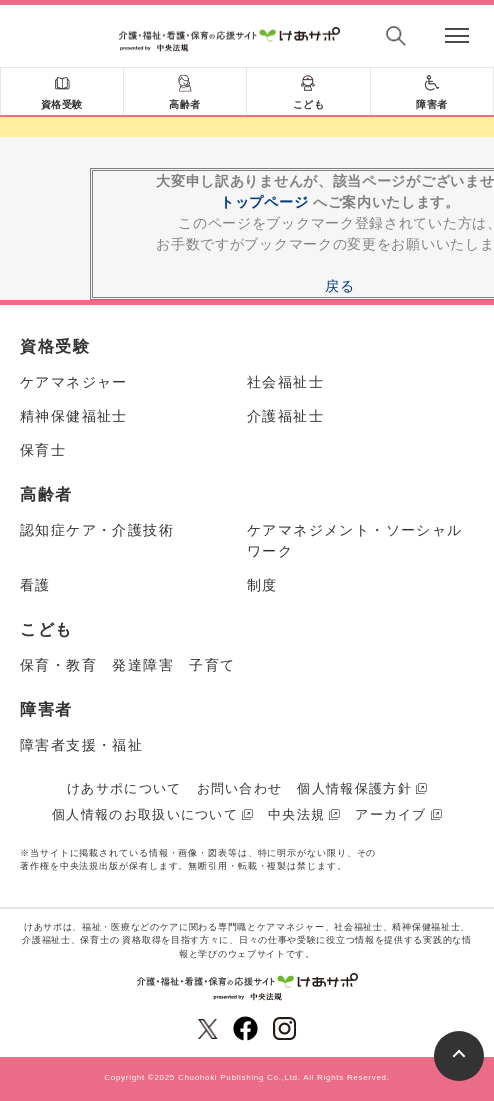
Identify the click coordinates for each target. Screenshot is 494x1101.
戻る (339, 286)
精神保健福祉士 (74, 416)
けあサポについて (124, 788)
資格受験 (62, 104)
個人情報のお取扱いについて (145, 814)
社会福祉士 (285, 382)
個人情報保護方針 (354, 788)
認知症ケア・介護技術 (97, 530)
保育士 (43, 450)
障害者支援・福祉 (81, 745)
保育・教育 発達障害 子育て (128, 665)
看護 (35, 585)
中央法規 (296, 814)
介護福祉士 (285, 416)
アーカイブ (391, 814)
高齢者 (185, 104)
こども (309, 104)
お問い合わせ (240, 788)
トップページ (264, 202)
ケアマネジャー (74, 382)
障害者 (432, 104)
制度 (262, 585)
